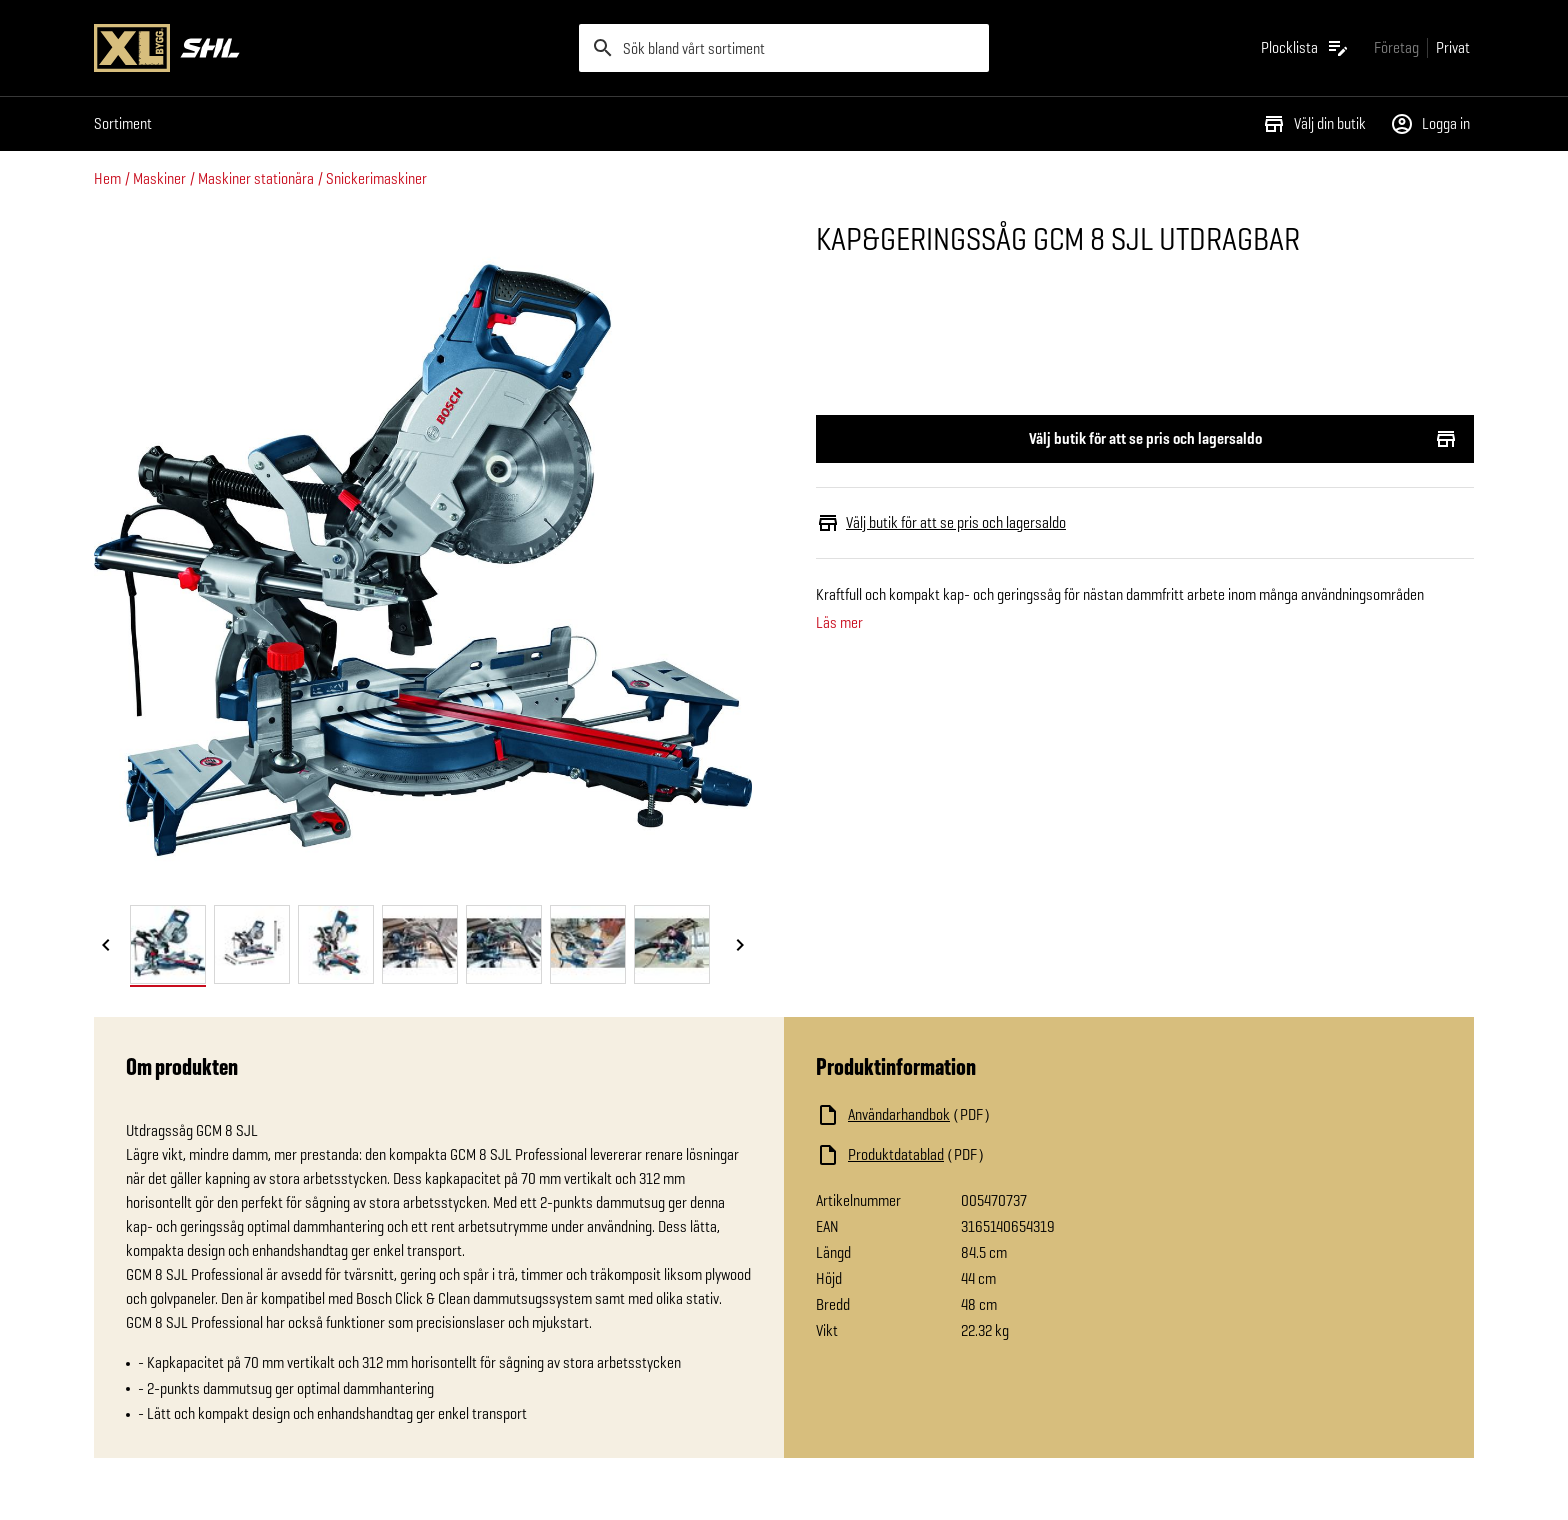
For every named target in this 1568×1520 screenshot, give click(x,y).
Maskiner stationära (256, 178)
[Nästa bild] (740, 946)
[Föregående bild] (106, 946)
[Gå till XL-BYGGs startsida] (328, 48)
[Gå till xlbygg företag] (1396, 47)
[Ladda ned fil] (1016, 1115)
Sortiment (123, 123)
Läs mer (839, 623)
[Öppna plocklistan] (1305, 48)
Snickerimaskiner (376, 178)
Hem (107, 178)
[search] (784, 48)
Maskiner (159, 178)
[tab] (168, 944)
